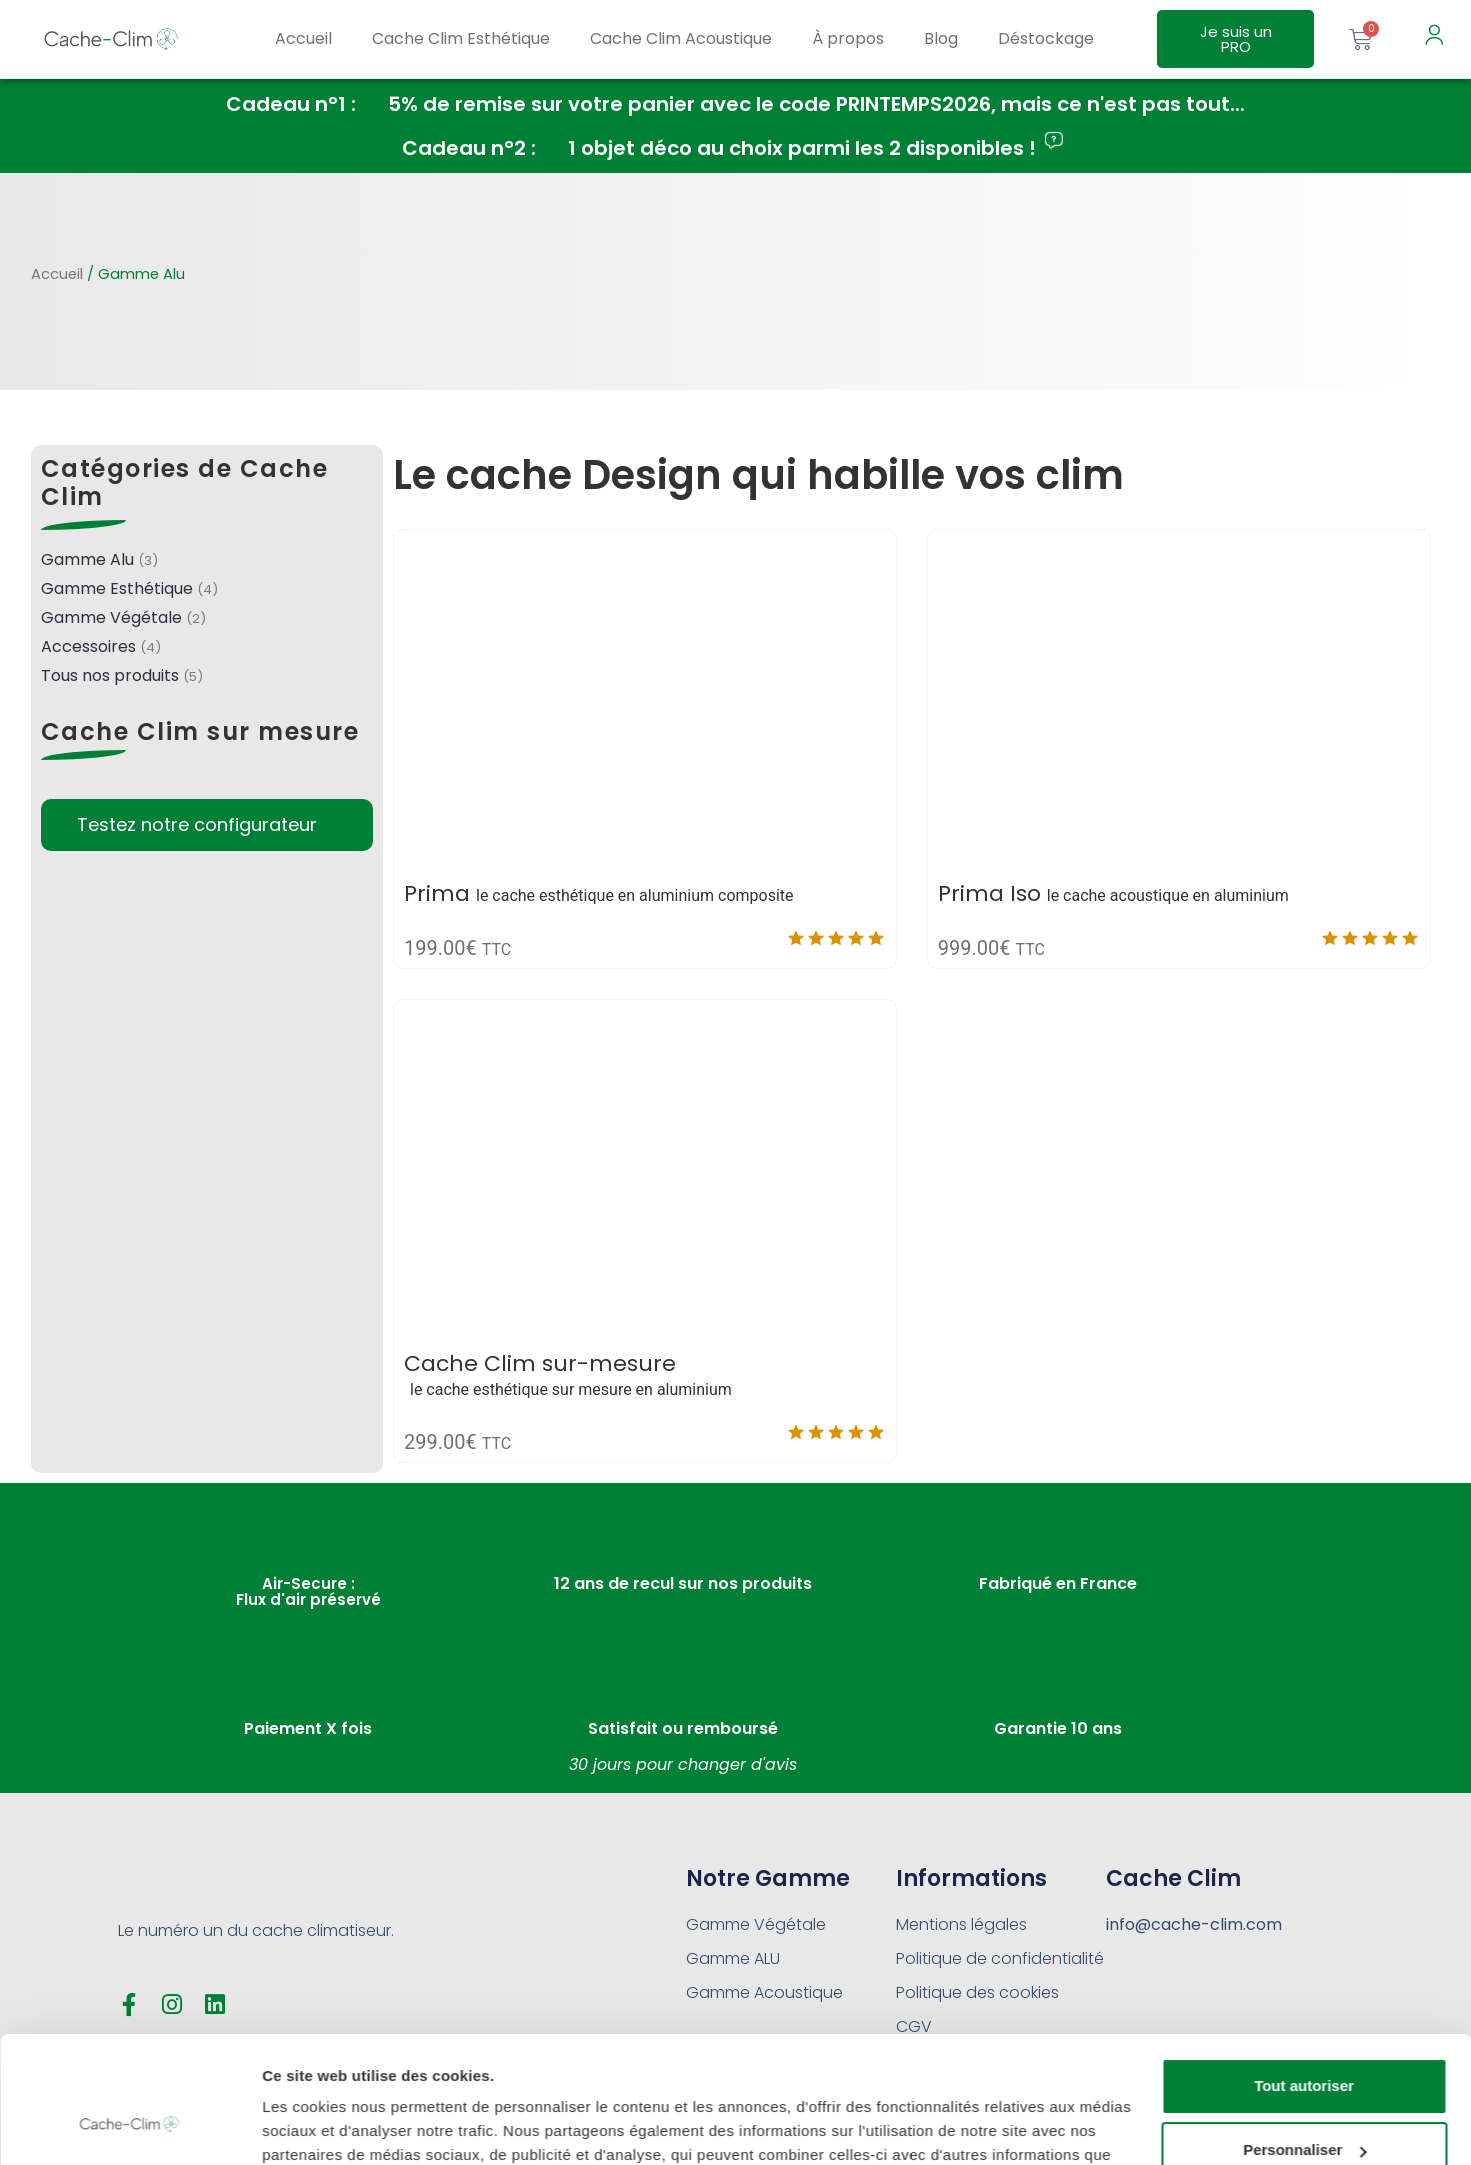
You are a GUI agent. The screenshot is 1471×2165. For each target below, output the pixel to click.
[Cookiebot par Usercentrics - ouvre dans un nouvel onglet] (129, 2126)
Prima (437, 893)
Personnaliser (1304, 2041)
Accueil (303, 38)
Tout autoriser (1304, 1977)
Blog (941, 38)
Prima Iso (989, 893)
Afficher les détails (329, 2125)
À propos (848, 38)
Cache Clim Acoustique (681, 38)
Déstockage (1046, 38)
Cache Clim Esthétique (461, 38)
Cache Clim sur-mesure (540, 1363)
